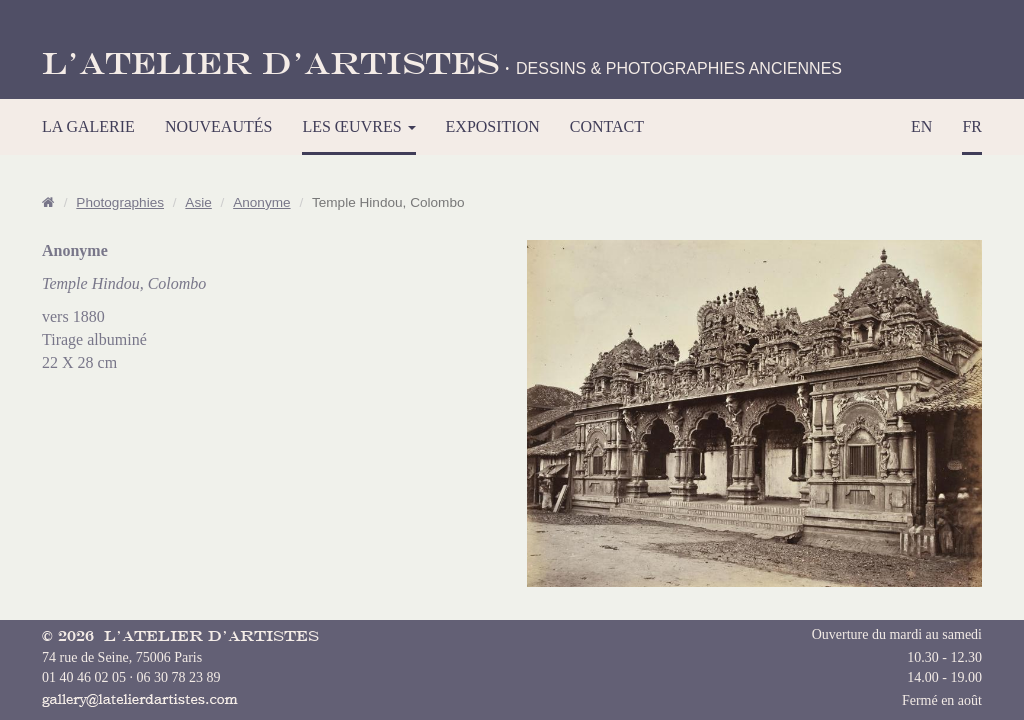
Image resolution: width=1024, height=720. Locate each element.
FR (972, 126)
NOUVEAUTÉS (219, 126)
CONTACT (607, 126)
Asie (198, 202)
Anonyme (261, 202)
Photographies (120, 202)
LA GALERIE (88, 126)
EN (921, 126)
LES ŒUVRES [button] (358, 126)
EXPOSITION (493, 126)
